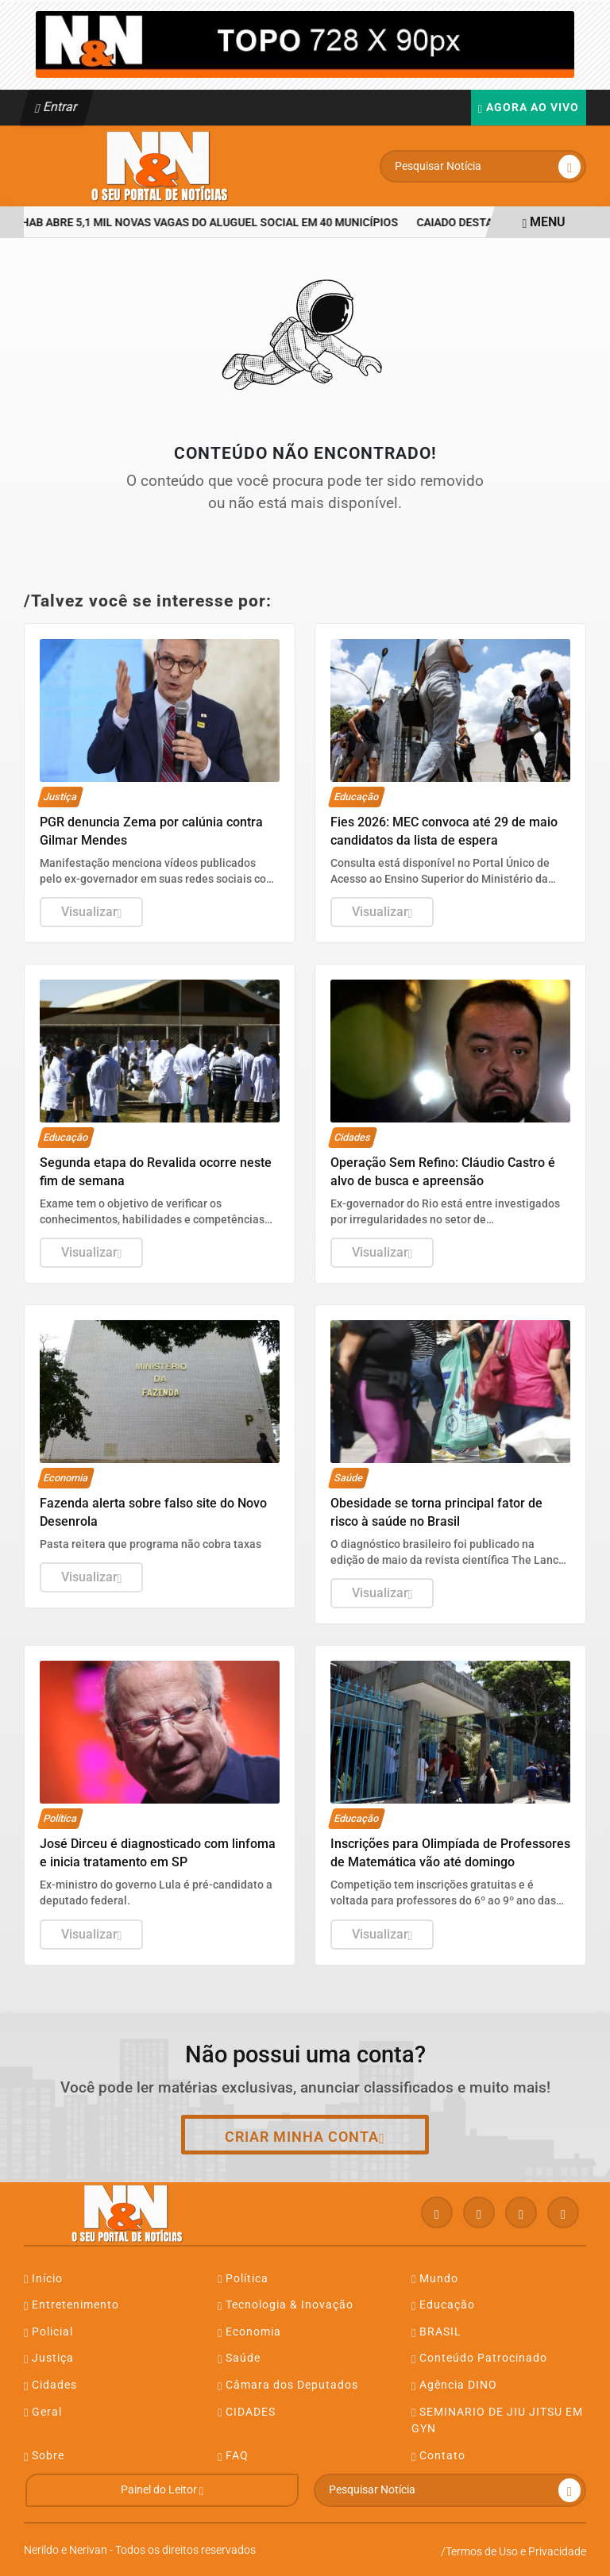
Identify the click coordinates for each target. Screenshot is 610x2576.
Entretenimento (71, 2305)
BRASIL (436, 2332)
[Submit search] (569, 167)
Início (43, 2279)
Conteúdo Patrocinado (479, 2358)
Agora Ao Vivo (528, 107)
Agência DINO (454, 2385)
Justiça (49, 2358)
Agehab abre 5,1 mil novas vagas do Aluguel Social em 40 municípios (205, 222)
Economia (249, 2332)
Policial (48, 2332)
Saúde (239, 2358)
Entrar (56, 106)
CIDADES (247, 2412)
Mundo (434, 2279)
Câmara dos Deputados (288, 2385)
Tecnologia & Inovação (285, 2305)
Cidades (50, 2385)
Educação (443, 2305)
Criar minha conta (304, 2137)
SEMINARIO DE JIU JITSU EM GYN (497, 2420)
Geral (43, 2412)
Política (243, 2279)
